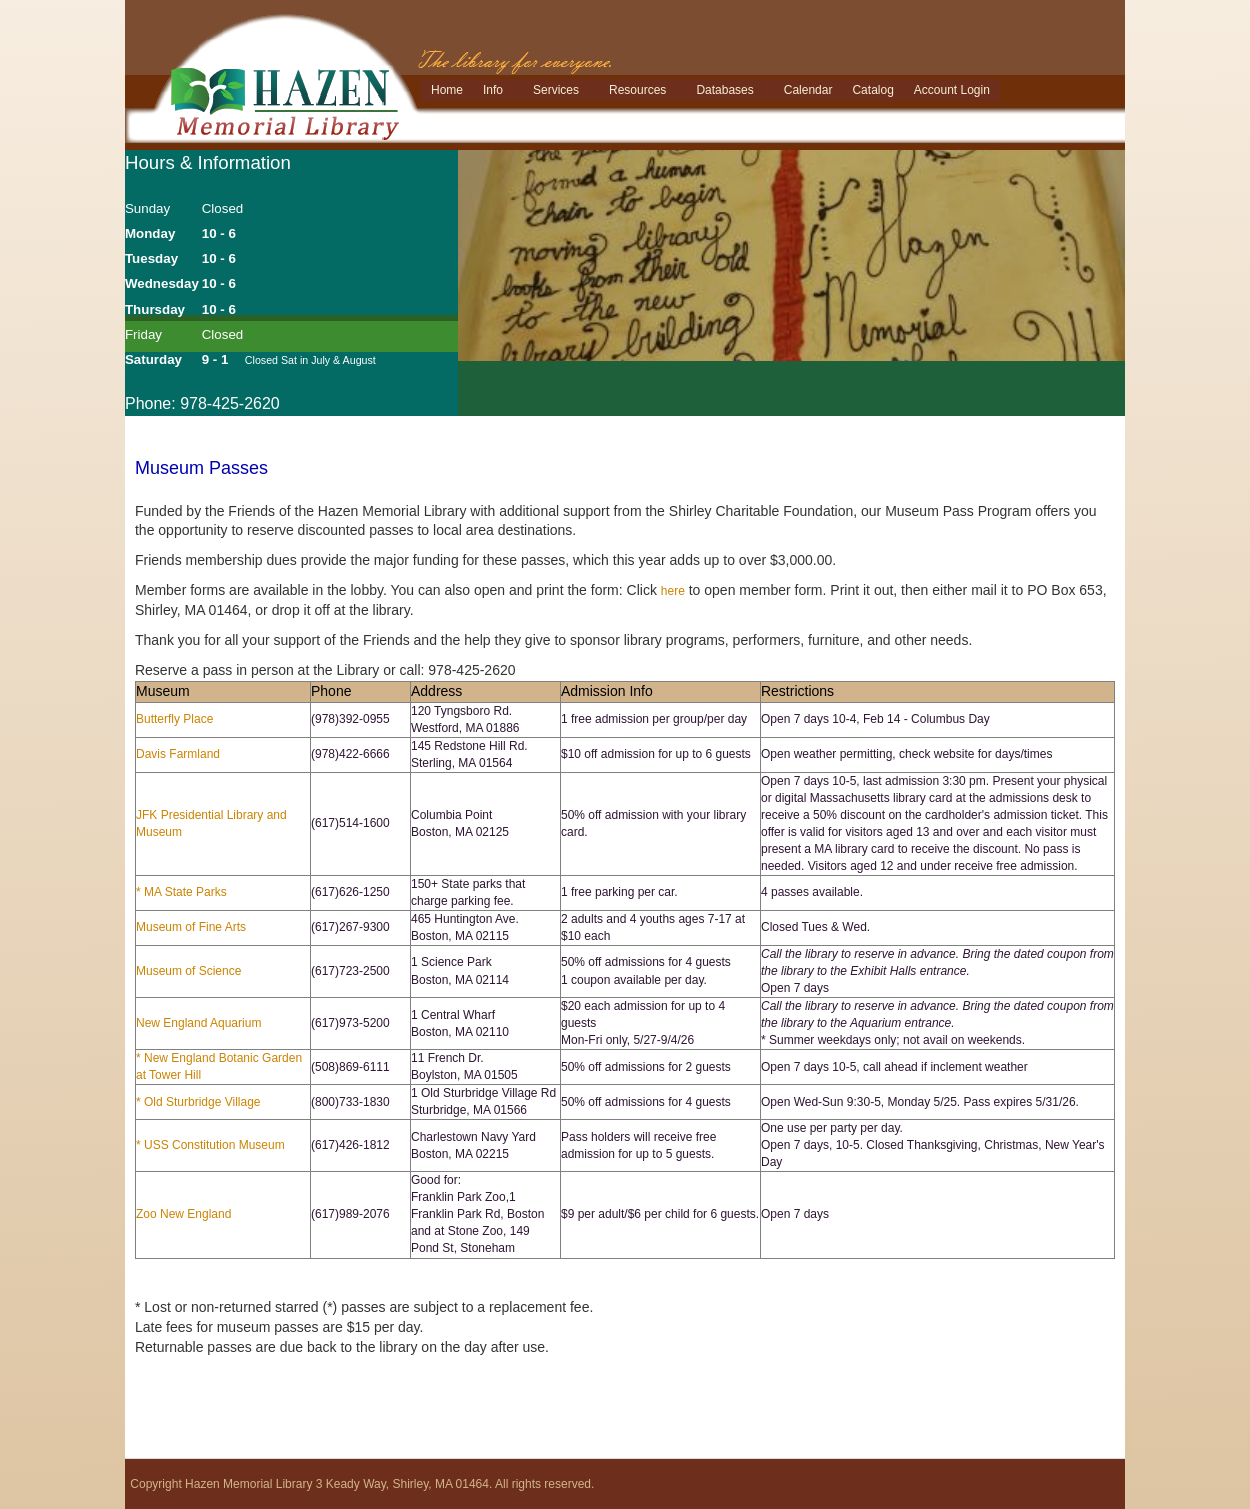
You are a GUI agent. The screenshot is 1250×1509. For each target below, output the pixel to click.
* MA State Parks (181, 892)
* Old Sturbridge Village (198, 1102)
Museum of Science (188, 971)
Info (493, 90)
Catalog (872, 90)
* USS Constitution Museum (210, 1145)
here (673, 591)
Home (447, 90)
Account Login (952, 90)
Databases (724, 90)
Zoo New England (183, 1214)
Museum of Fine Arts (191, 927)
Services (556, 90)
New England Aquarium (198, 1023)
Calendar (808, 90)
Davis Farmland (178, 754)
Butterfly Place (174, 719)
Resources (637, 90)
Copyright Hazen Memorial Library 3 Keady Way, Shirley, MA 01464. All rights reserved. (362, 1484)
